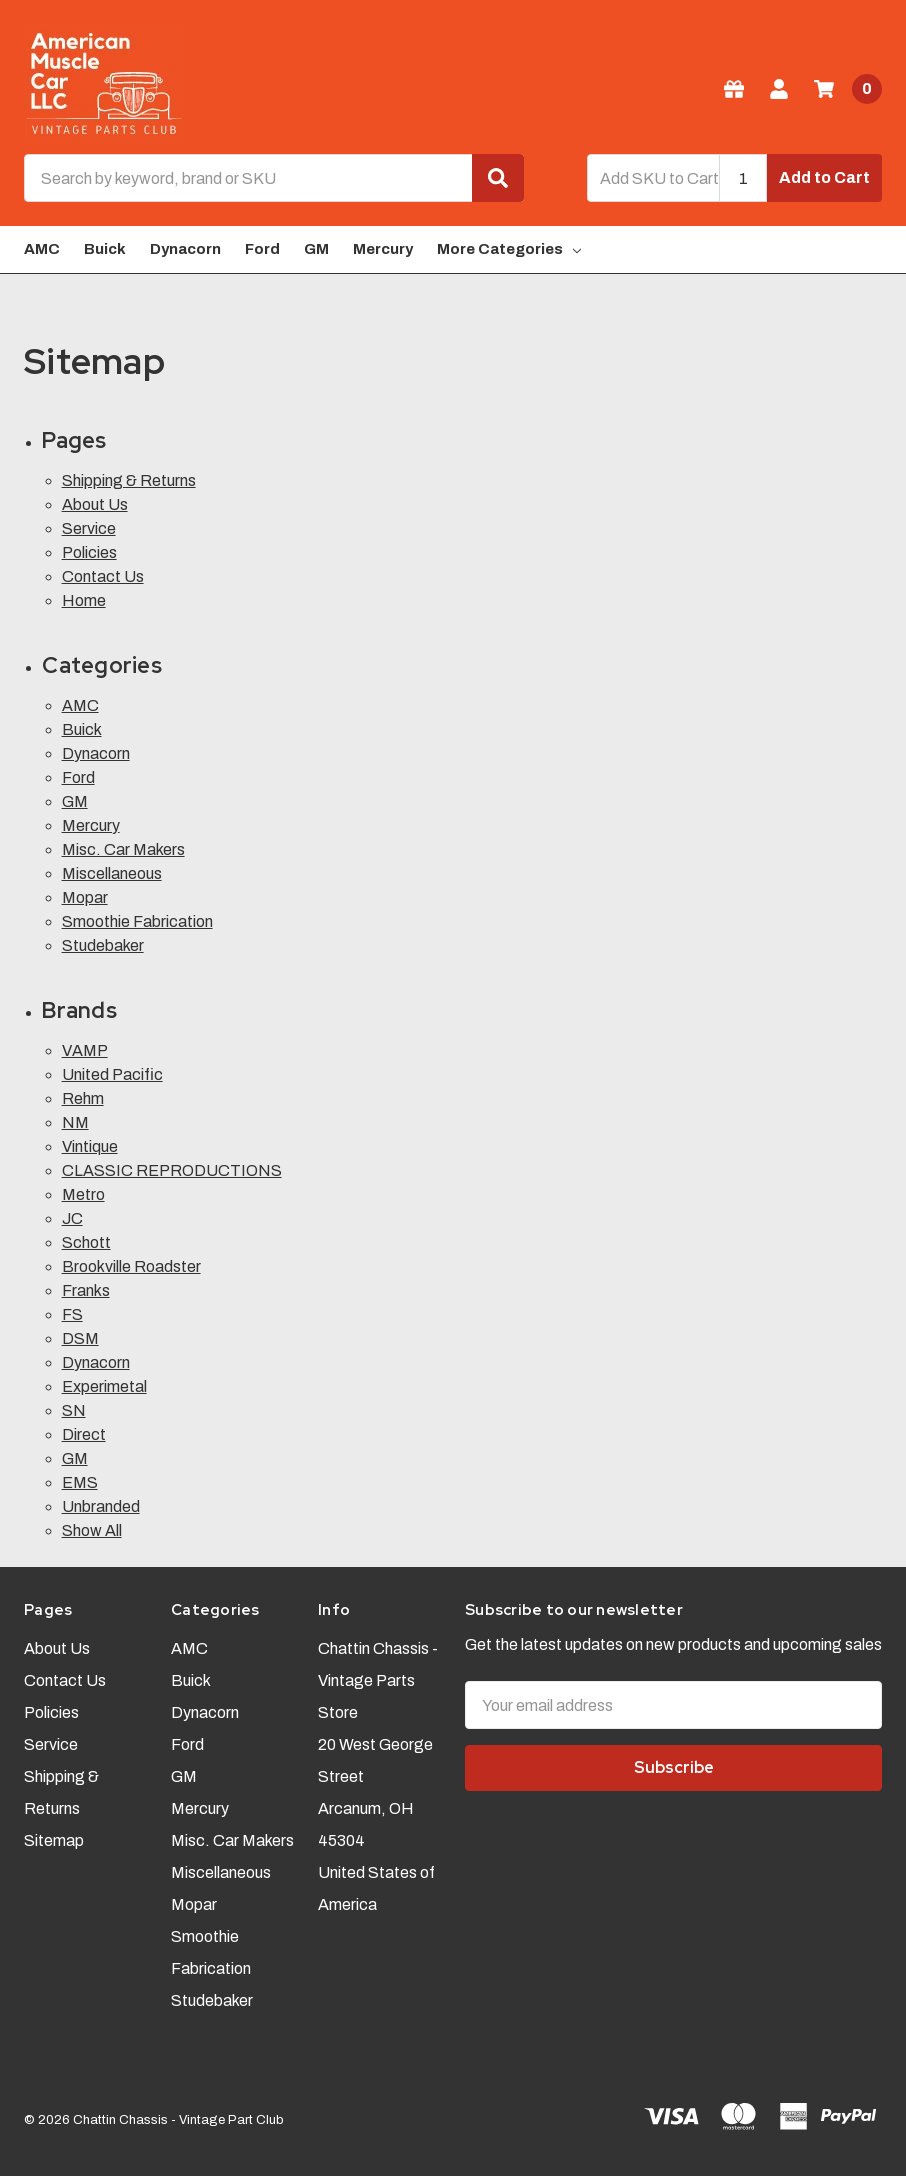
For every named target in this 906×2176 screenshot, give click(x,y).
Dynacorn (185, 249)
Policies (89, 552)
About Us (95, 504)
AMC (42, 249)
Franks (86, 1290)
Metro (83, 1194)
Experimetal (104, 1386)
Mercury (383, 249)
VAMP (85, 1050)
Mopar (85, 897)
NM (75, 1122)
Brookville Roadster (131, 1266)
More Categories (509, 249)
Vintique (90, 1146)
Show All (92, 1530)
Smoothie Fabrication (137, 921)
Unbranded (101, 1506)
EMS (80, 1482)
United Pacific (112, 1074)
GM (316, 249)
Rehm (83, 1098)
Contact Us (103, 576)
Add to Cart (824, 177)
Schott (86, 1242)
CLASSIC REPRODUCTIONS (172, 1170)
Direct (84, 1434)
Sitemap (54, 1840)
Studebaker (103, 945)
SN (74, 1410)
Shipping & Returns (129, 480)
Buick (105, 249)
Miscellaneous (112, 873)
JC (72, 1218)
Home (84, 600)
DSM (80, 1338)
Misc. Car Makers (123, 849)
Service (89, 528)
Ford (262, 249)
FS (72, 1314)
